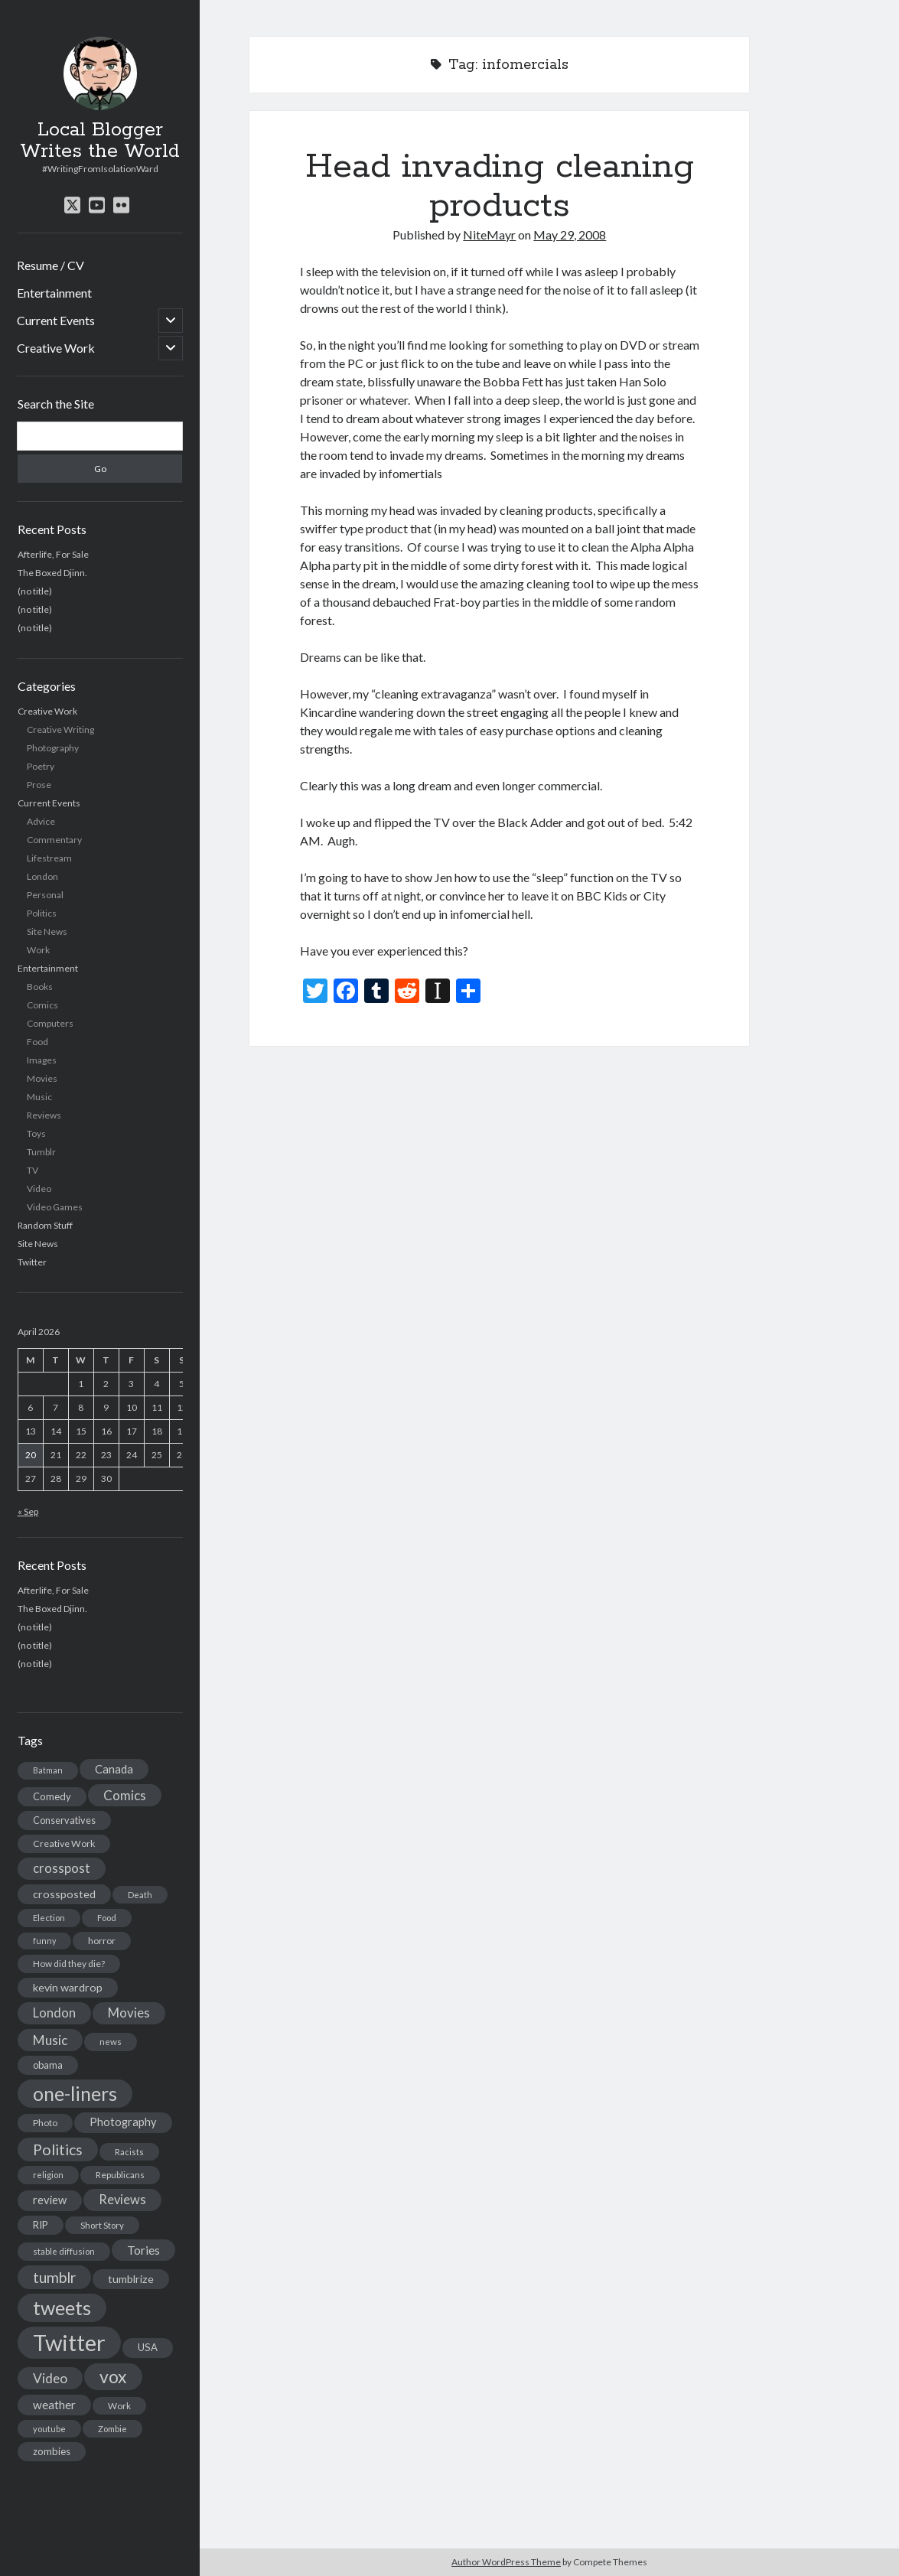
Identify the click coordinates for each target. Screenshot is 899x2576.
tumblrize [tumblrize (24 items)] (131, 2278)
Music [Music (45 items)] (50, 2040)
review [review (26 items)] (50, 2199)
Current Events (56, 320)
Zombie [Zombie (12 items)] (112, 2429)
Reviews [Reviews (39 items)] (122, 2199)
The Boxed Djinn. (52, 572)
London (42, 876)
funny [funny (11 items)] (44, 1941)
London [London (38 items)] (54, 2013)
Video (39, 1188)
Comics (42, 1005)
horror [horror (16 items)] (102, 1940)
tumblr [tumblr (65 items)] (54, 2277)
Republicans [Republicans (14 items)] (120, 2174)
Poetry (40, 766)
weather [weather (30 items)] (54, 2405)
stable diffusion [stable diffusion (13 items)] (64, 2251)
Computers (50, 1023)
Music (39, 1096)
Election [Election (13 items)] (49, 1918)
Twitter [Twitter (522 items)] (69, 2342)
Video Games (55, 1207)
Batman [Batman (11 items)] (48, 1770)
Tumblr (41, 1152)
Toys (36, 1133)
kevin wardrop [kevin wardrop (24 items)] (68, 1987)
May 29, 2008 (569, 234)
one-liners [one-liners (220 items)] (75, 2093)
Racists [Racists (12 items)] (129, 2152)
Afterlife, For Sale (53, 554)
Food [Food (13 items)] (106, 1918)
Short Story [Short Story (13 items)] (102, 2225)
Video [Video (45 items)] (50, 2378)
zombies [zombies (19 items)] (51, 2451)
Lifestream (49, 858)
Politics (42, 913)
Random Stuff (45, 1225)
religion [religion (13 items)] (48, 2175)
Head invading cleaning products (499, 186)
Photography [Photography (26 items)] (123, 2121)
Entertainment (54, 292)
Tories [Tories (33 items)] (143, 2249)
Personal (45, 894)
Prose (39, 784)
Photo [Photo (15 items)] (45, 2122)
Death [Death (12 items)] (140, 1895)
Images (42, 1060)
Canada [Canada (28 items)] (114, 1769)
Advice (41, 821)
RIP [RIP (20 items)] (40, 2225)
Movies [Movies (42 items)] (129, 2012)
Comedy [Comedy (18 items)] (52, 1796)
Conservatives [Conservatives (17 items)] (64, 1820)
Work (38, 950)
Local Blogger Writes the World (100, 141)
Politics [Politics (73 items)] (58, 2149)
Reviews (44, 1115)
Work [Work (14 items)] (119, 2406)
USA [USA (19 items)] (148, 2347)
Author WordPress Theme (506, 2562)
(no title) (35, 591)
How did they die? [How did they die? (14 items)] (69, 1963)
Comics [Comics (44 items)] (124, 1795)
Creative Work (56, 347)
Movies (42, 1078)
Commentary (54, 839)
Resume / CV (50, 265)
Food (37, 1041)
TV (32, 1170)
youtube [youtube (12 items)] (49, 2429)
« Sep (28, 1511)
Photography (53, 748)
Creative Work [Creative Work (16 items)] (64, 1843)
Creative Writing (60, 729)
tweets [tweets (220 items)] (62, 2307)
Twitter (32, 1262)
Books (40, 986)
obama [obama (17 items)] (48, 2065)
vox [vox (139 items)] (113, 2376)
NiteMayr (489, 234)
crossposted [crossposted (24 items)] (64, 1893)
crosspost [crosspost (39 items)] (61, 1868)
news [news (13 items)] (110, 2042)
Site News (47, 931)
